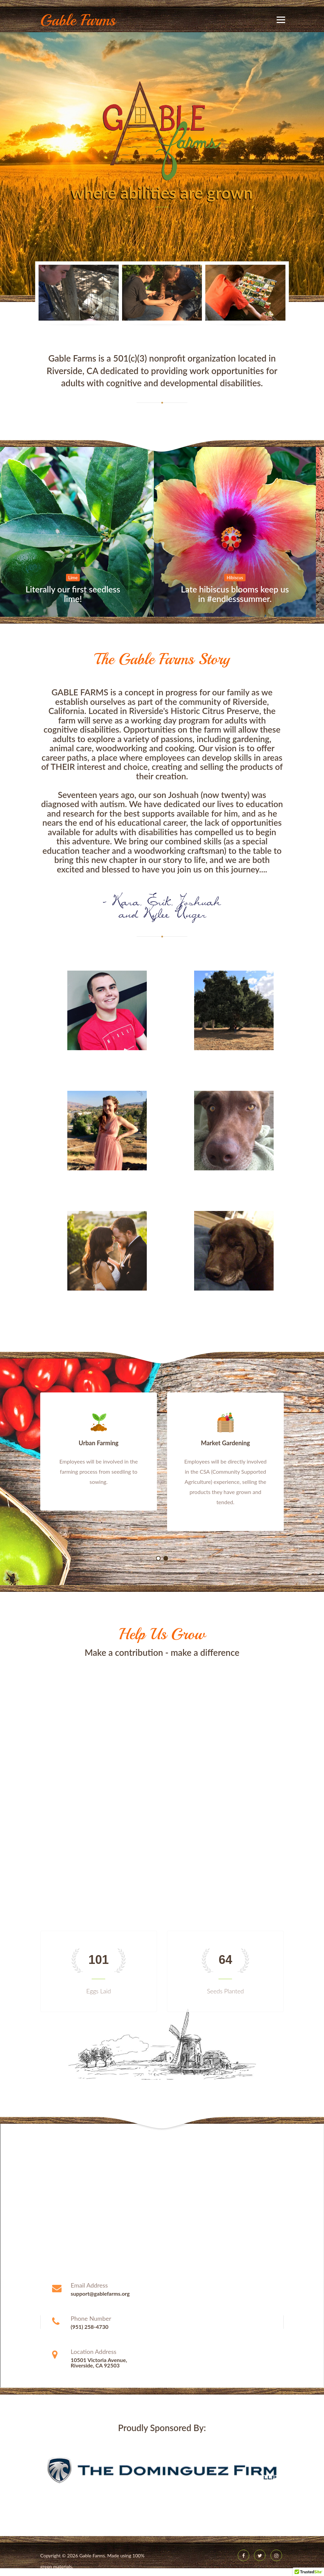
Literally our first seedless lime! (81, 594)
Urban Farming (99, 1443)
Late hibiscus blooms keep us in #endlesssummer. (243, 594)
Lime (81, 577)
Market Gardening (225, 1443)
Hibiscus (243, 577)
